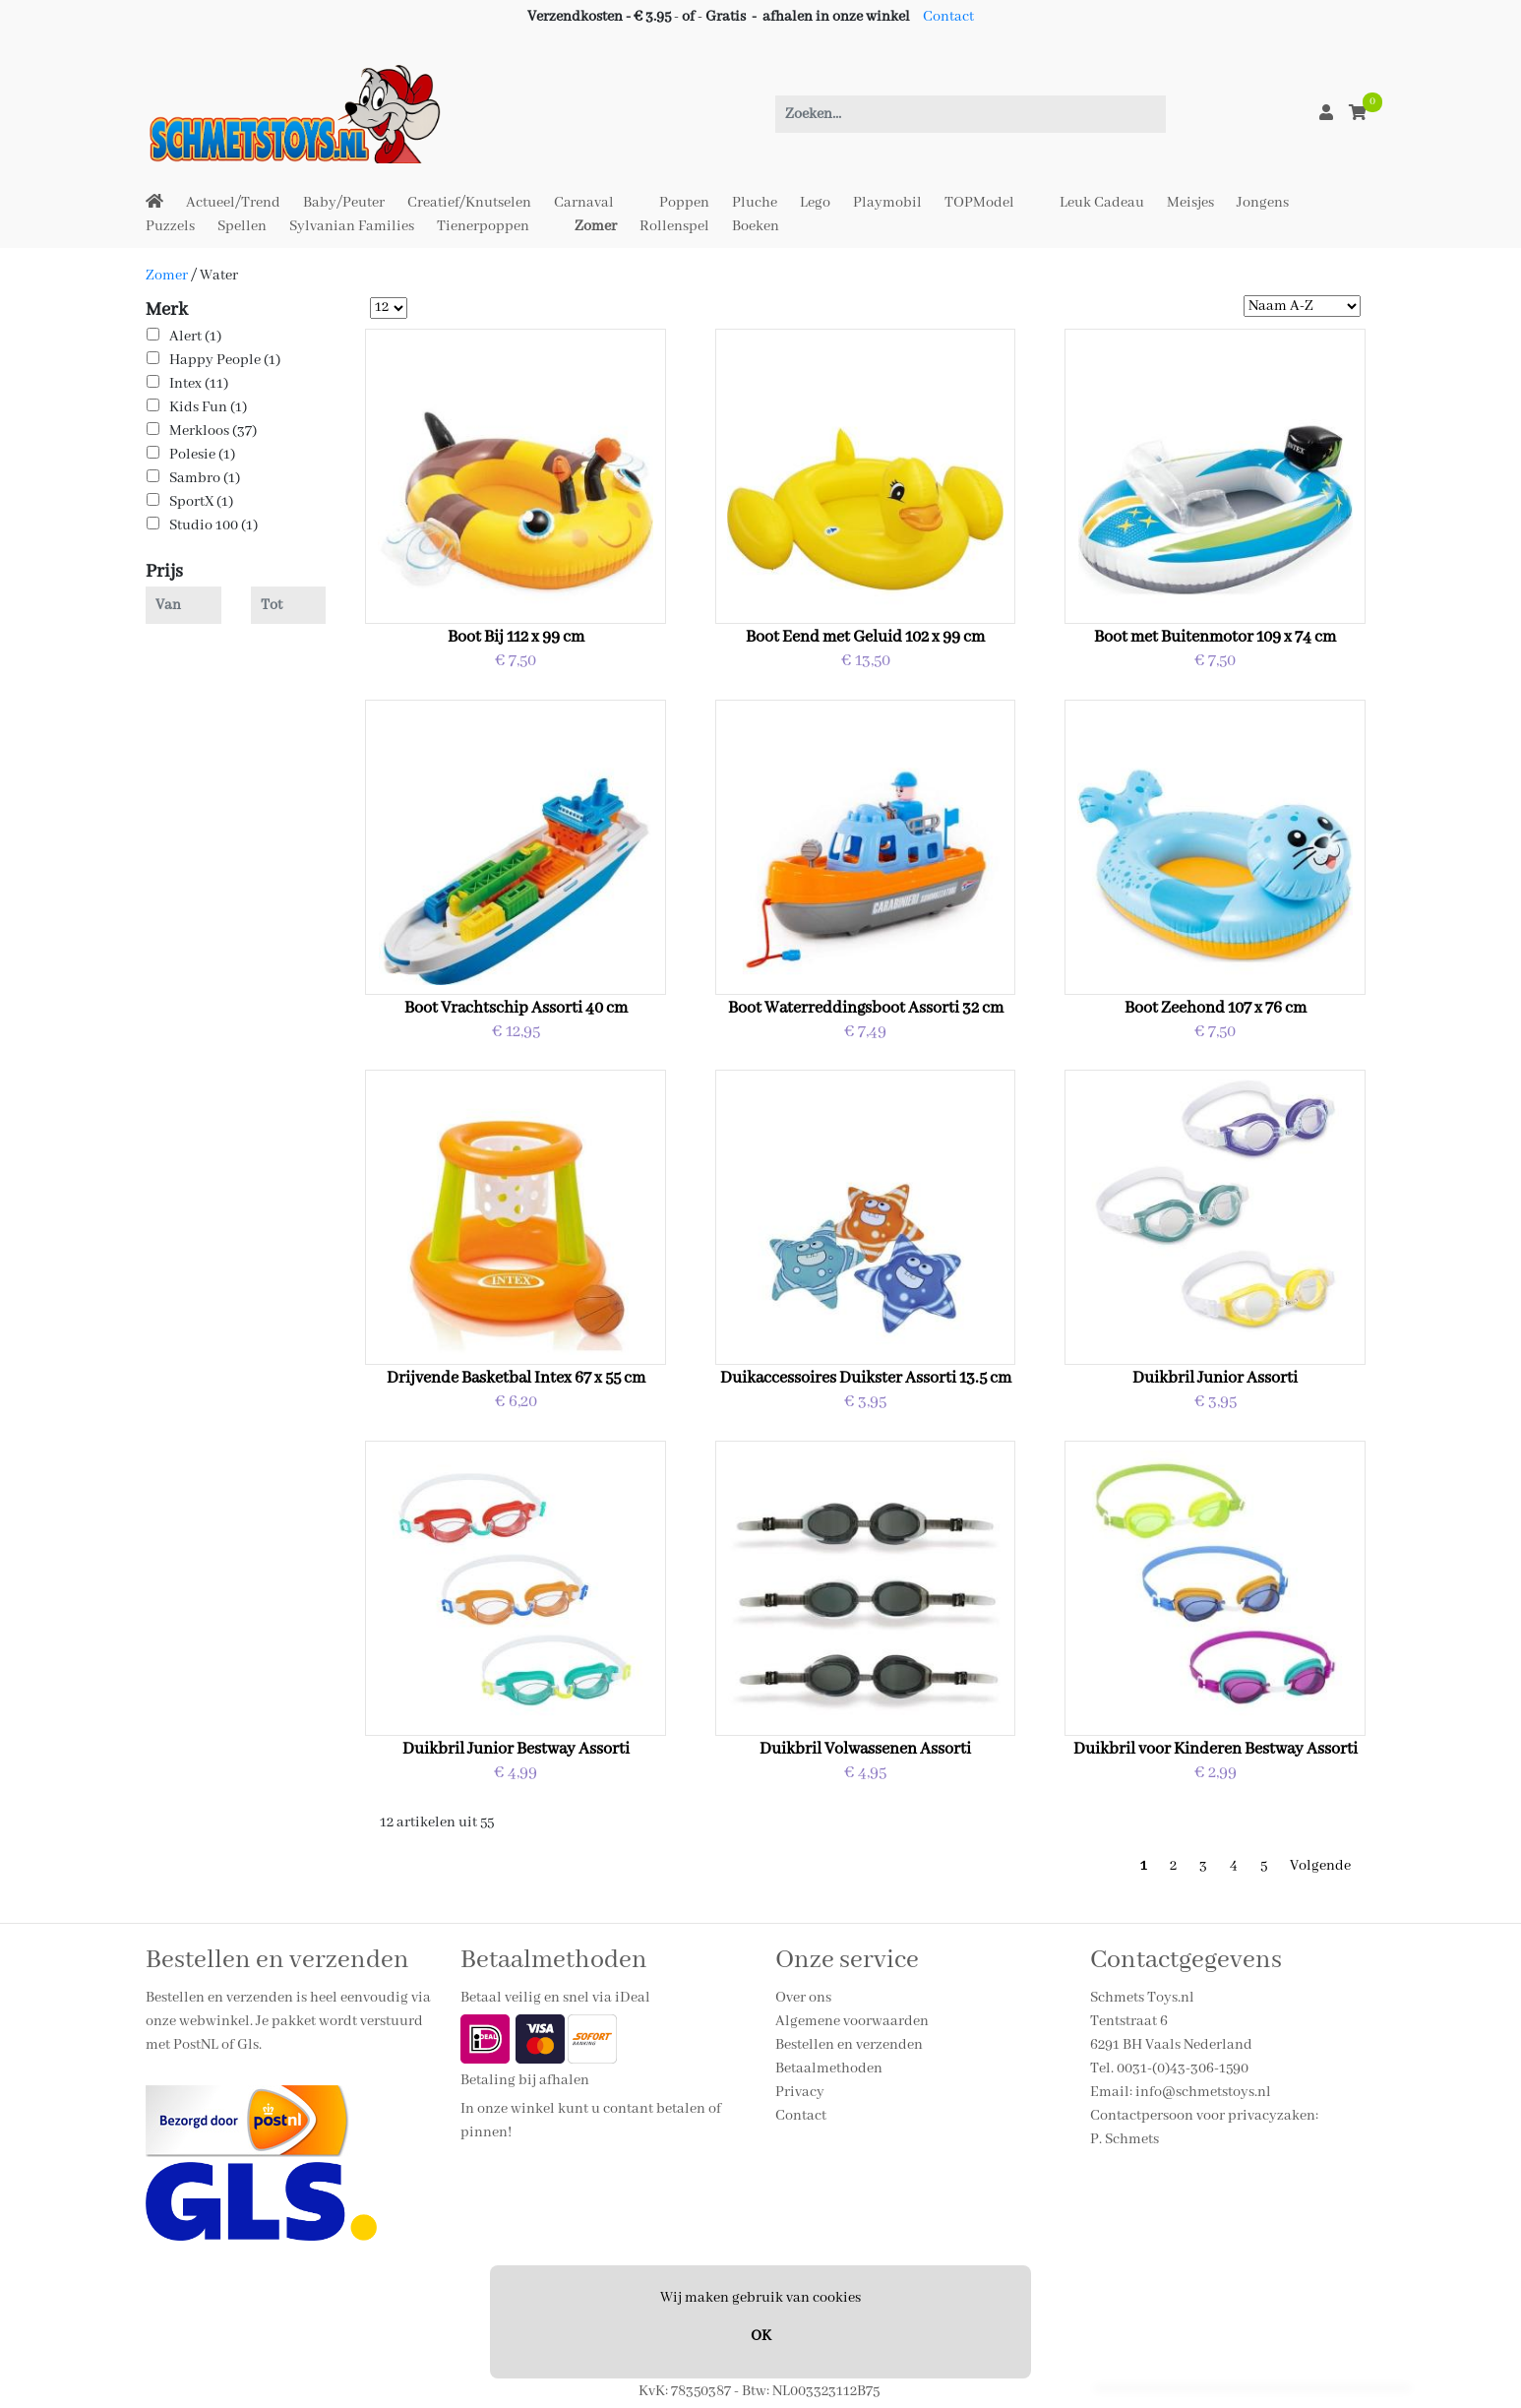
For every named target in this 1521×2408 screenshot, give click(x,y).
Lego (815, 203)
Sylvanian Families (351, 226)
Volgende (1320, 1866)
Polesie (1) (202, 454)
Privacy (799, 2092)
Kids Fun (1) (208, 407)
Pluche (754, 203)
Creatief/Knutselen (469, 203)
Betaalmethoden (828, 2068)
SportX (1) (201, 502)
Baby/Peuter (344, 203)
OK (761, 2336)
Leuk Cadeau (1102, 203)
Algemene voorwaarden (852, 2021)
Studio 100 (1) (213, 525)
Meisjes (1190, 203)
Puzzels (170, 226)
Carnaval (584, 203)
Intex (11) (198, 384)
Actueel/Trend (233, 203)
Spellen (242, 226)
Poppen (684, 203)
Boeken (755, 226)
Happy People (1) (224, 360)
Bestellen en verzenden (849, 2045)
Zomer (596, 226)
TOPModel (979, 203)
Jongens (1263, 203)
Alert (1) (195, 336)
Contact (948, 17)
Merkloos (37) (213, 431)
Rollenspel (674, 226)
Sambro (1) (204, 478)
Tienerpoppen (483, 226)
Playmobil (887, 203)
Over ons (803, 1998)
